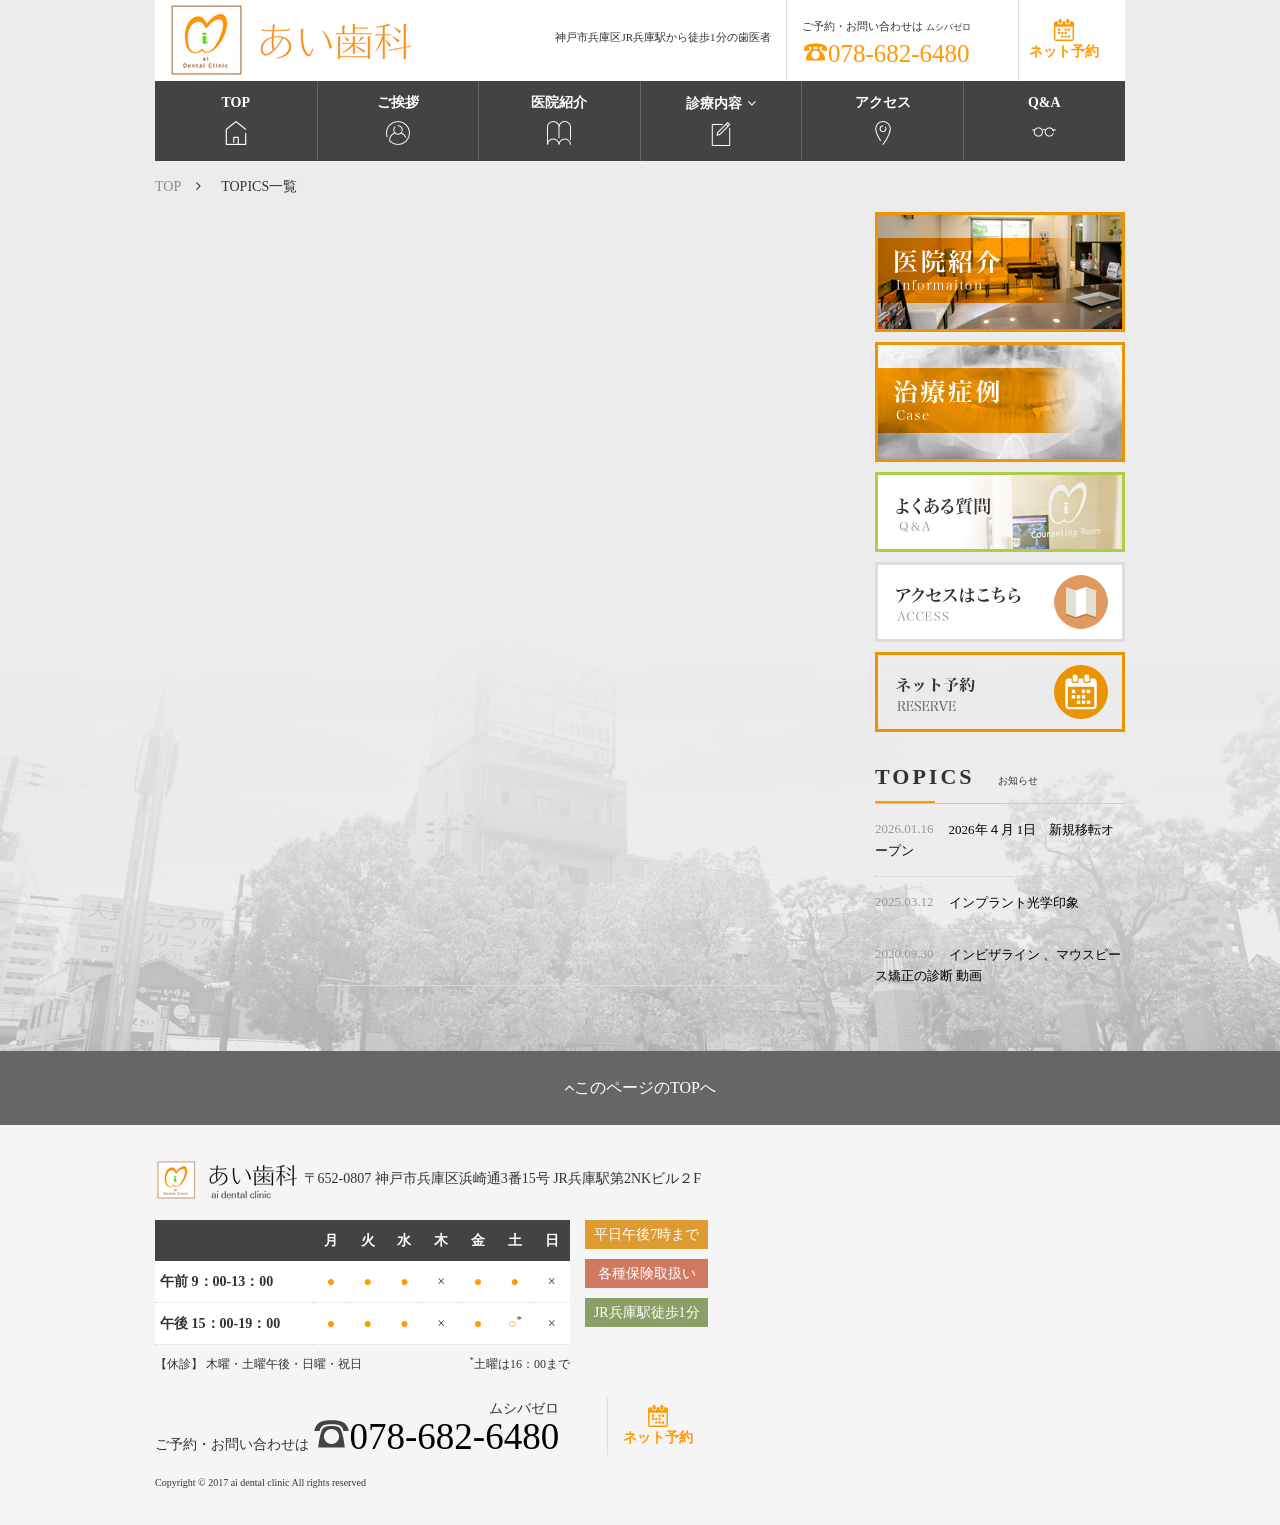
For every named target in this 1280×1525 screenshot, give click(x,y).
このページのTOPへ (640, 1087)
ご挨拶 (398, 120)
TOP (236, 120)
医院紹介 (559, 120)
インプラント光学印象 (1014, 902)
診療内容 (721, 121)
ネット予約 (1064, 51)
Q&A (1044, 120)
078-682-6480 (886, 53)
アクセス (882, 120)
